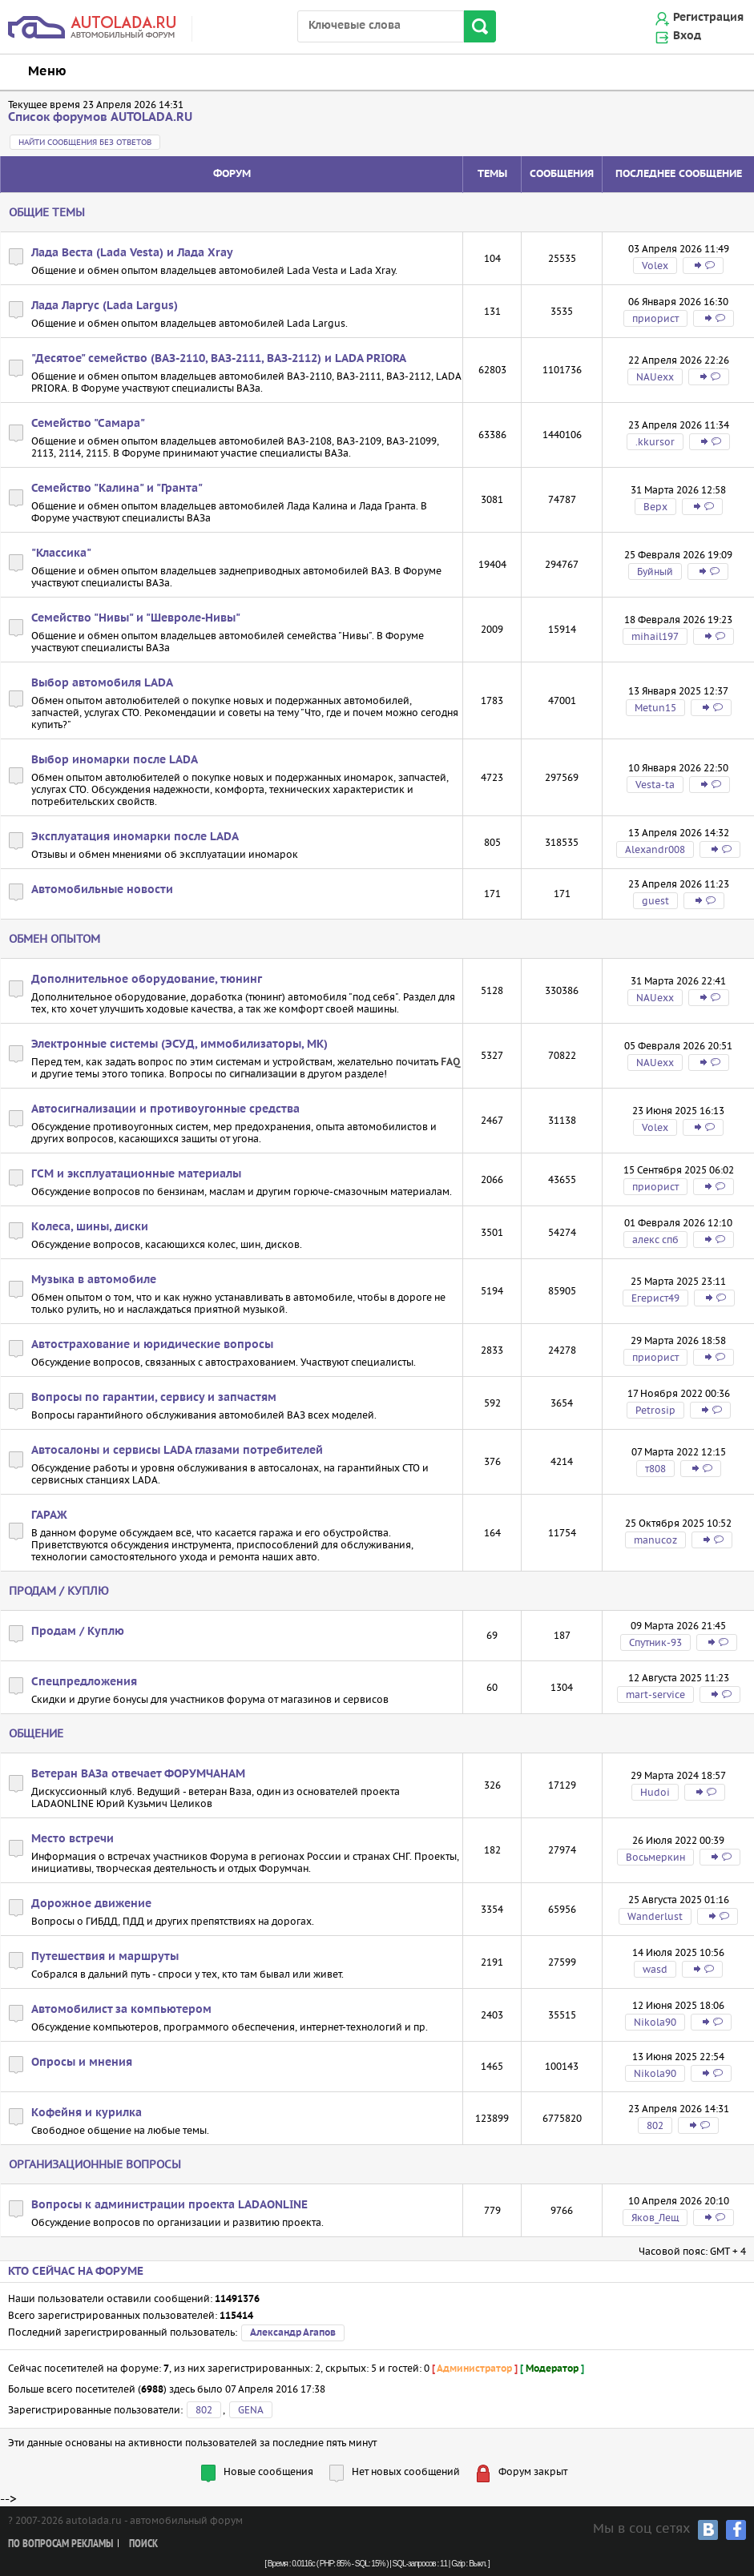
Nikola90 (655, 2022)
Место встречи (72, 1839)
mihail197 (655, 636)
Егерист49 (655, 1298)
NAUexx (655, 377)
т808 (655, 1469)
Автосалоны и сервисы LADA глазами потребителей (177, 1450)
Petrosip (655, 1410)
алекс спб (655, 1240)
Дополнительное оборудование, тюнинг (146, 979)
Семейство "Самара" (88, 423)
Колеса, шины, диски (89, 1227)
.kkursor (655, 442)
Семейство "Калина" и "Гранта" (117, 488)
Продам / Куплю (59, 1591)
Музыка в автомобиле (93, 1280)
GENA (251, 2410)
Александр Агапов (293, 2333)
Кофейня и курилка (86, 2113)
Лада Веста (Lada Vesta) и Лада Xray (132, 253)
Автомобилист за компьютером (121, 2009)
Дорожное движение (91, 1904)
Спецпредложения (84, 1682)
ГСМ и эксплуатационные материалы (136, 1174)
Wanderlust (655, 1916)
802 (655, 2125)
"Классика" (61, 553)
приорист (655, 318)
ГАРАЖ (49, 1515)
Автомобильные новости (102, 889)
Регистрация (708, 17)
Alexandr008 (655, 849)
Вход (687, 36)
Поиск (143, 2544)
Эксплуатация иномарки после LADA (135, 837)
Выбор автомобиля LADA (102, 683)
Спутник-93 (655, 1642)
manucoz (655, 1540)
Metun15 (655, 708)
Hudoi (655, 1792)
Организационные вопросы (95, 2164)
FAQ (450, 1062)
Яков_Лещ (655, 2218)
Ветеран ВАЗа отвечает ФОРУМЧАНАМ (138, 1774)
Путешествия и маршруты (105, 1956)
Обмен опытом (54, 939)
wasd (655, 1969)
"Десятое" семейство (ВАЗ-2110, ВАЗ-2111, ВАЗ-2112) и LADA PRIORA (218, 358)
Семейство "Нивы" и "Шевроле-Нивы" (135, 618)
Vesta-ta (655, 785)
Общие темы (47, 212)
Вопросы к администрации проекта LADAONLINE (169, 2205)
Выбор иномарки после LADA (114, 760)
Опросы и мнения (81, 2062)
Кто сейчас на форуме (75, 2271)
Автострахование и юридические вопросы (152, 1344)
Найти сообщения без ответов (84, 142)
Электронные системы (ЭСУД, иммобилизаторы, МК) (179, 1044)
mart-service (655, 1694)
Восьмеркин (655, 1857)
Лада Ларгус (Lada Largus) (104, 306)
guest (655, 901)
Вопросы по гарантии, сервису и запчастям (153, 1397)
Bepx (655, 507)
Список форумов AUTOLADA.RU (100, 117)
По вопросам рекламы (60, 2544)
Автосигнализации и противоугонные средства (165, 1109)
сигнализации (263, 1074)
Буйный (655, 572)
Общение (36, 1733)
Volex (655, 266)
